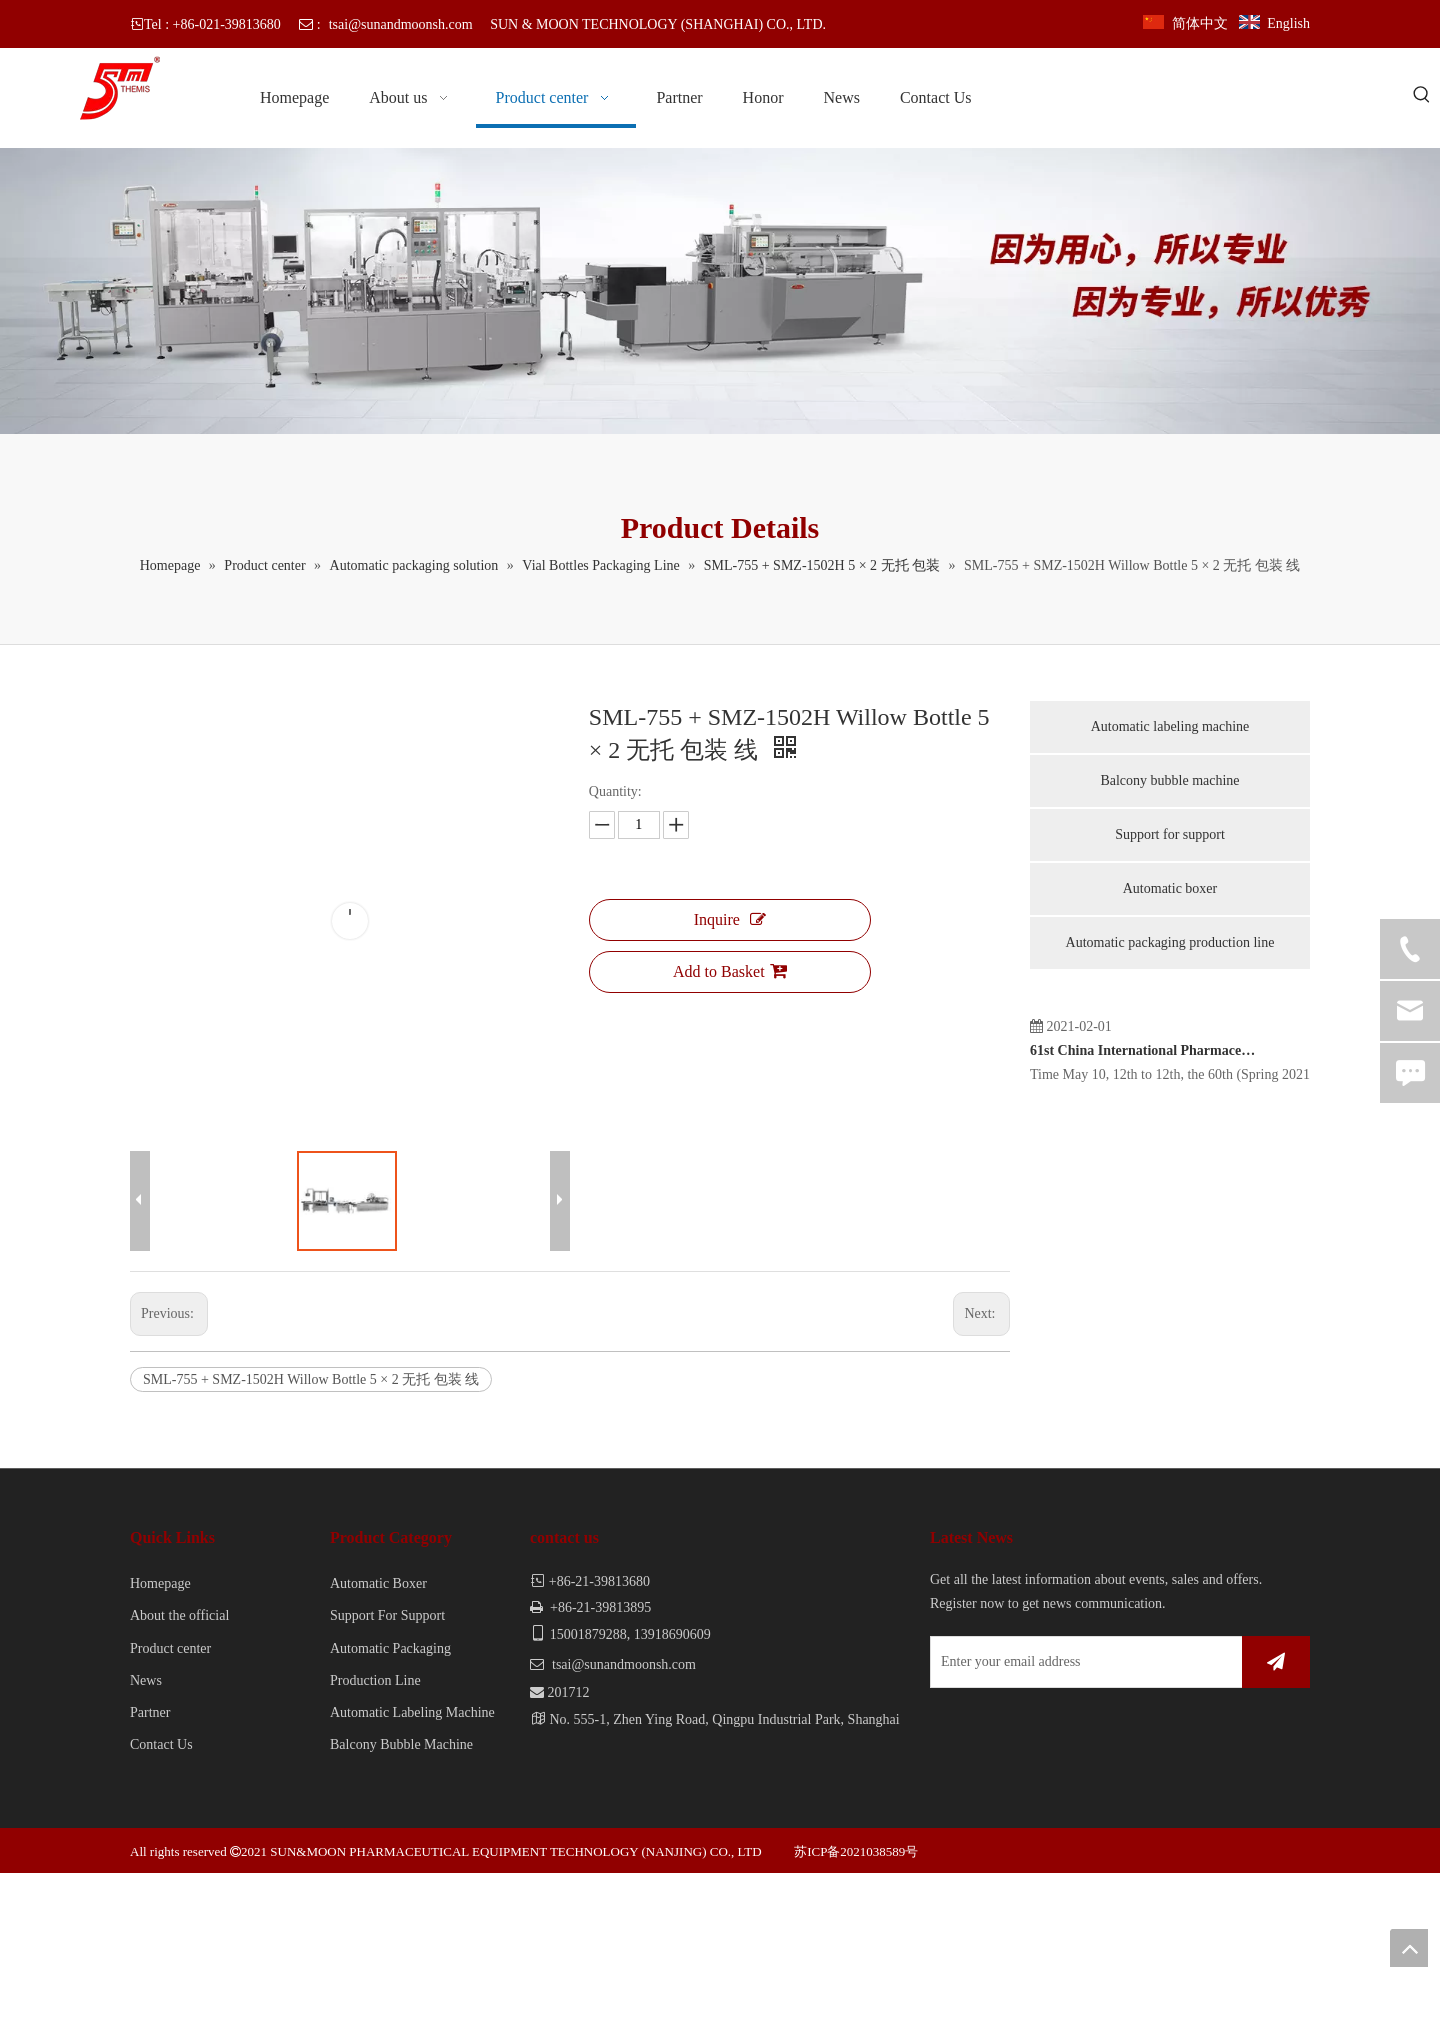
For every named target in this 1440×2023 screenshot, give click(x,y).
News (146, 1830)
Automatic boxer (1170, 888)
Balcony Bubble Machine (401, 1894)
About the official (179, 1765)
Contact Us (161, 1894)
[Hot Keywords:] (1422, 96)
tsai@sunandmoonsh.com (401, 24)
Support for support (1170, 834)
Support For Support (387, 1765)
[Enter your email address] (1015, 1812)
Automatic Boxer (378, 1733)
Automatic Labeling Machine (412, 1862)
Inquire (730, 919)
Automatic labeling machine (1170, 726)
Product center (170, 1798)
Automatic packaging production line (1170, 942)
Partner (150, 1862)
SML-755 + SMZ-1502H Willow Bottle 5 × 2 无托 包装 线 (311, 1529)
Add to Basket (730, 971)
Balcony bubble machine (1169, 780)
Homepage (160, 1733)
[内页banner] (720, 291)
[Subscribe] (1276, 1812)
